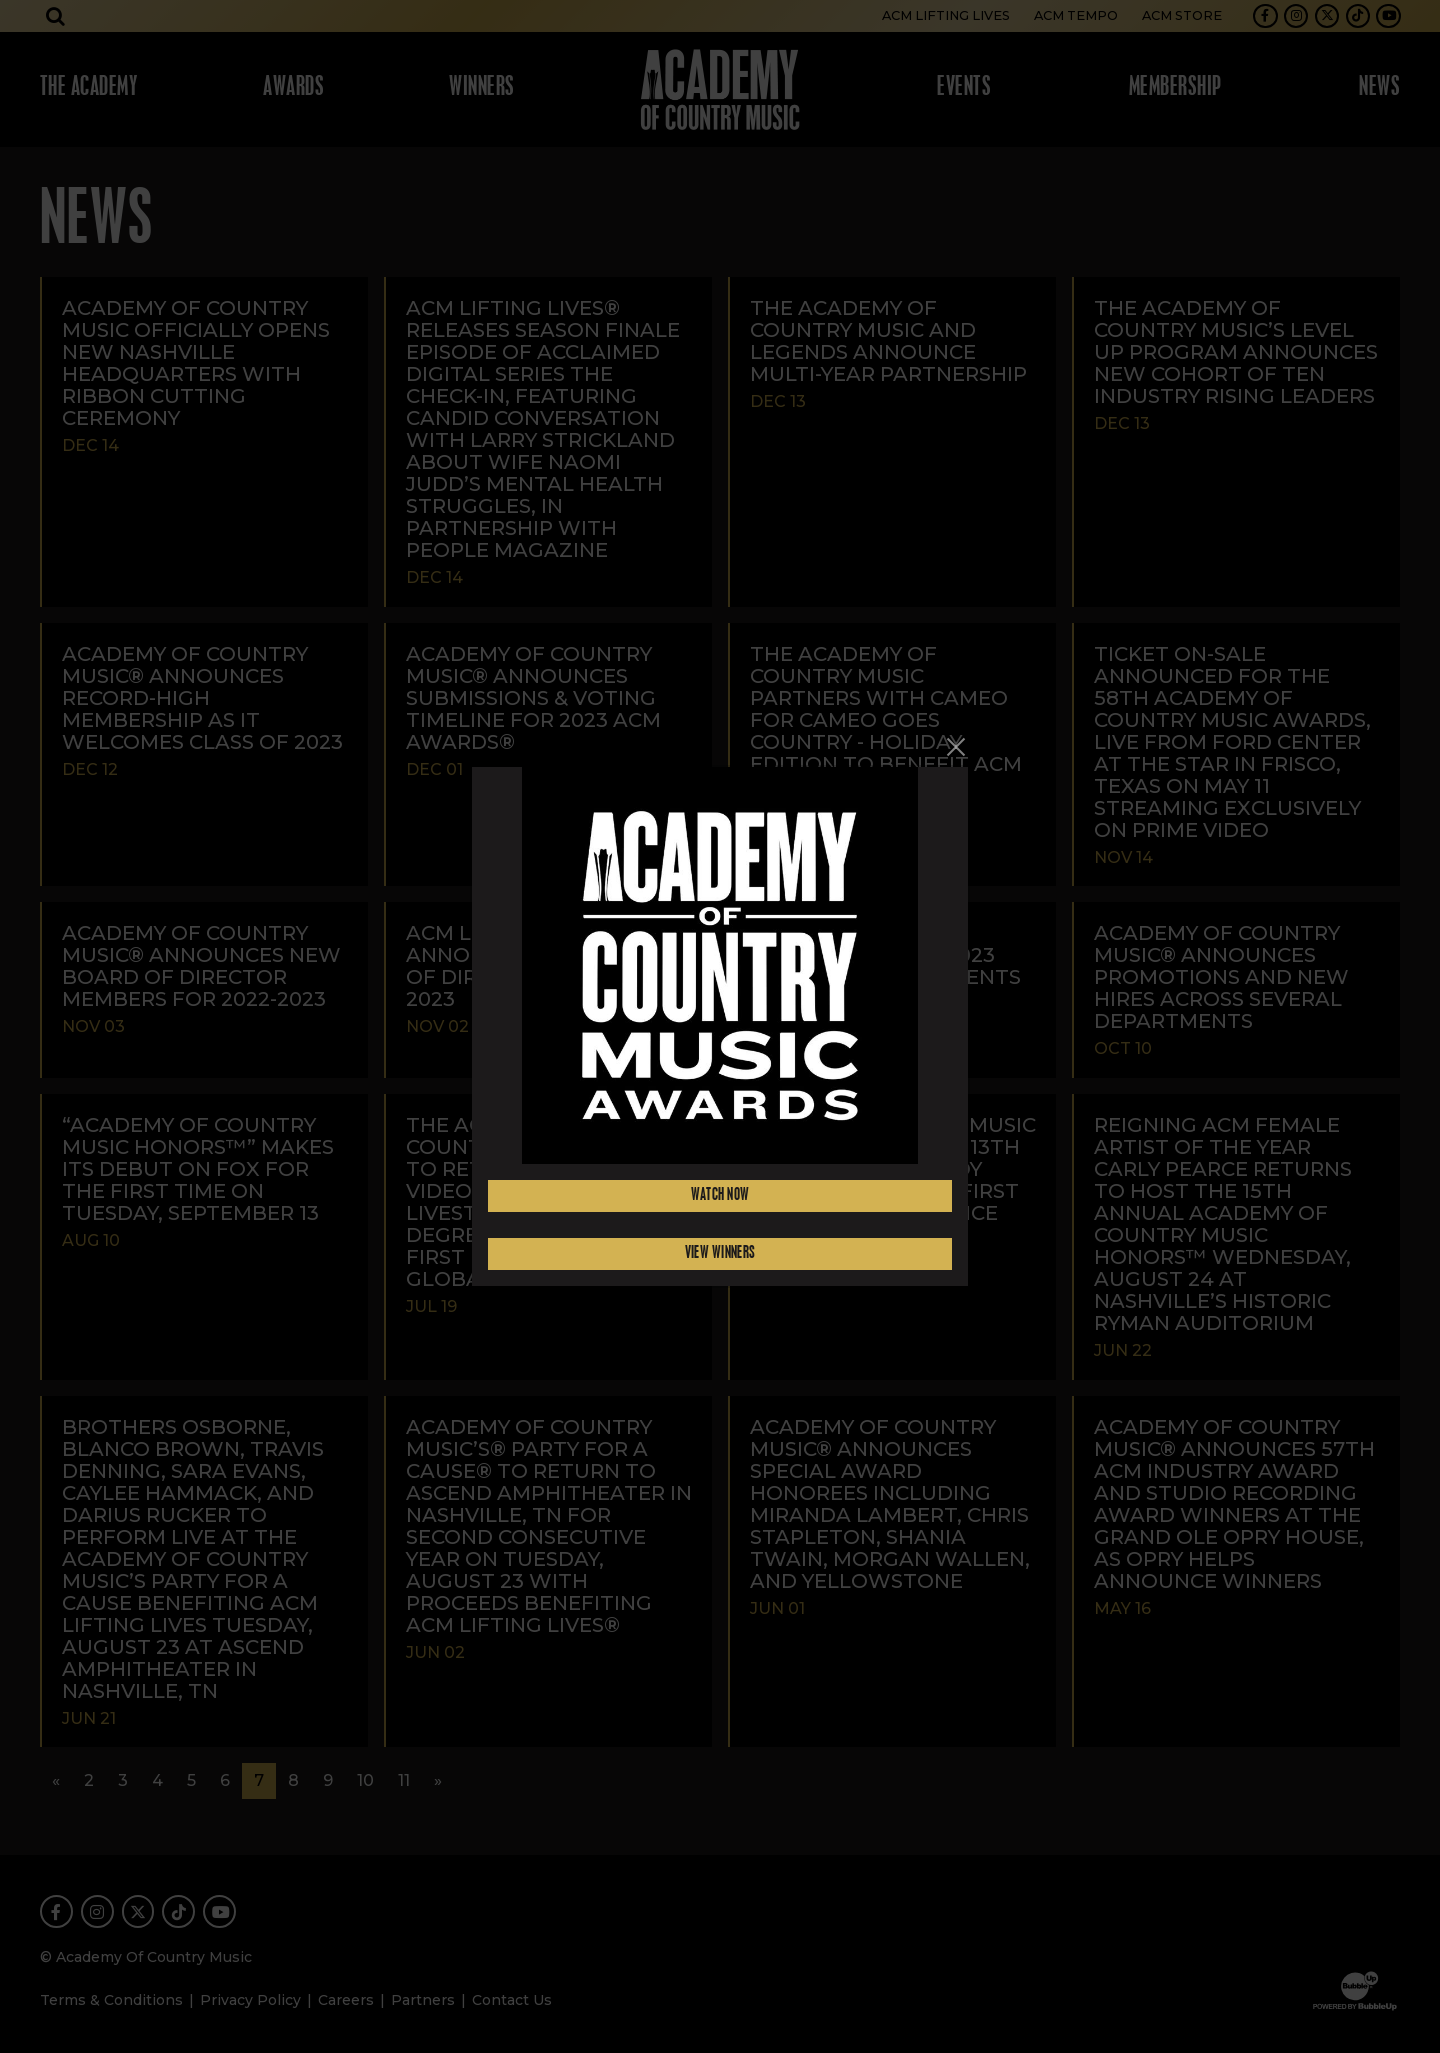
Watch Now (720, 1195)
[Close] (956, 747)
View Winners (720, 1253)
